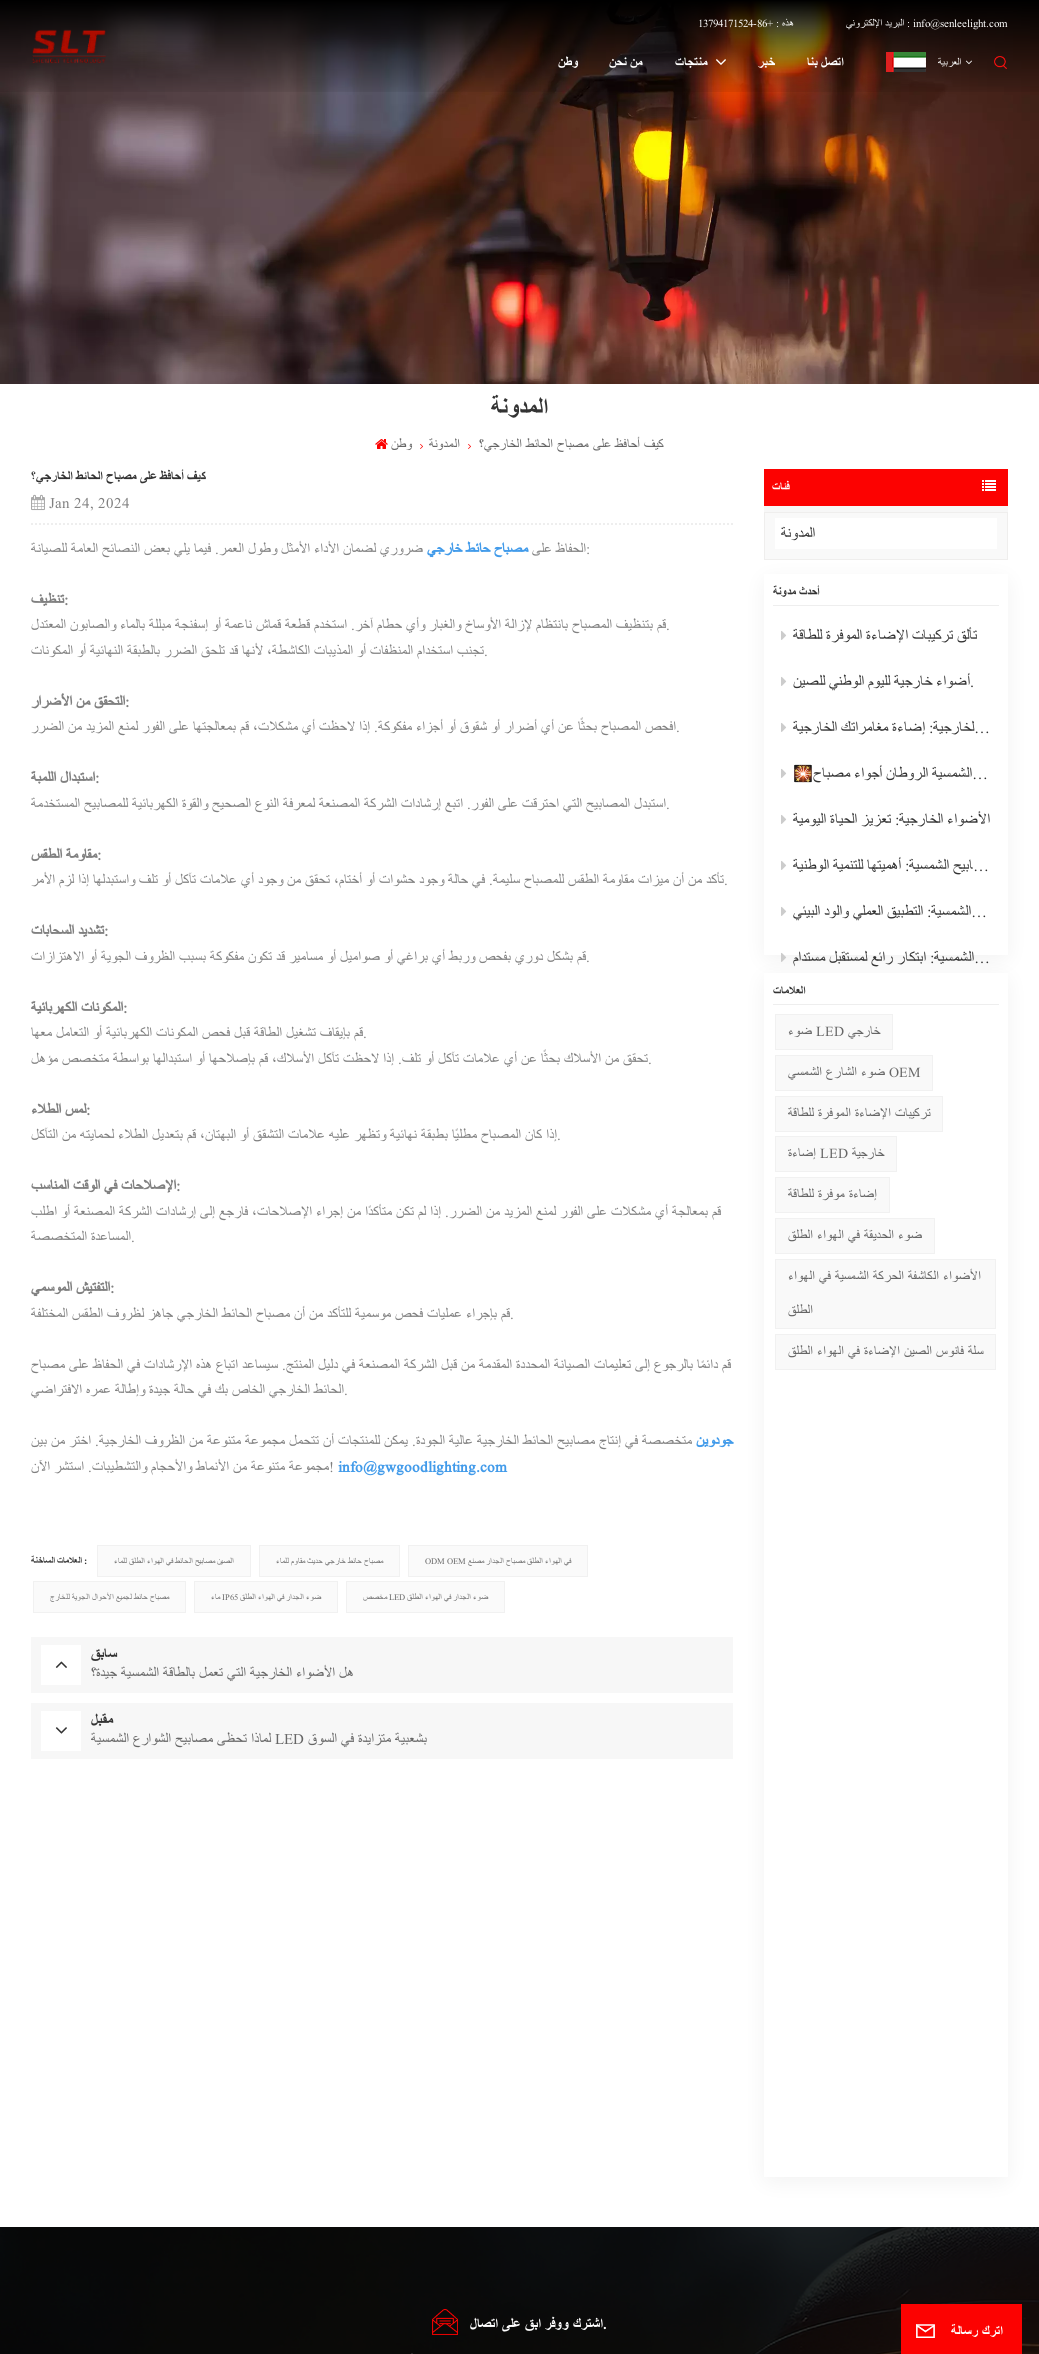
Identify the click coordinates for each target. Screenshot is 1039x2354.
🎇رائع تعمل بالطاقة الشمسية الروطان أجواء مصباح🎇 (890, 777)
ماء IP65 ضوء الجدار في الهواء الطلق (266, 1597)
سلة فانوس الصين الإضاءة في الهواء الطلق (885, 1390)
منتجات (693, 62)
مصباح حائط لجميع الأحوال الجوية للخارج (109, 1597)
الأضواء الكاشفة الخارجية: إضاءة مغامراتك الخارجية (890, 731)
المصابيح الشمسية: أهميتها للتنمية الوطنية (890, 869)
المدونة (813, 533)
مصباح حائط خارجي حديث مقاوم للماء (329, 1561)
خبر (766, 62)
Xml (607, 2328)
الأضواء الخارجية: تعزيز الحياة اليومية (885, 823)
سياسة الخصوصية (732, 2328)
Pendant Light (527, 2249)
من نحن (626, 62)
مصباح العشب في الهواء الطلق (547, 2172)
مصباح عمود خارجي (532, 2198)
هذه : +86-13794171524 (746, 23)
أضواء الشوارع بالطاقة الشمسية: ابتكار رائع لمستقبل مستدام (890, 961)
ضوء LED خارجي (834, 1070)
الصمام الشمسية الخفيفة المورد (312, 2223)
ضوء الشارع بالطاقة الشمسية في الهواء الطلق (569, 2223)
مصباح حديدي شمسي (298, 2198)
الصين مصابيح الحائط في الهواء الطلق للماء (174, 1561)
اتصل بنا (825, 62)
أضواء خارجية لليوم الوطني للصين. (877, 685)
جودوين (714, 1441)
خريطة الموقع (413, 2328)
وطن (568, 62)
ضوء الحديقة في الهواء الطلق (855, 1274)
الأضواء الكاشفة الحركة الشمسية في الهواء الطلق (884, 1332)
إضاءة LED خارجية (836, 1193)
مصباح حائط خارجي (477, 549)
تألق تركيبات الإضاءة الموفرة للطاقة (879, 639)
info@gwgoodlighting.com (422, 1467)
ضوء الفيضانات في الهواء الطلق (549, 2121)
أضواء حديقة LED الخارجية (310, 2147)
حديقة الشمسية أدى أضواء (305, 2172)
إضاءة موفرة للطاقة (832, 1234)
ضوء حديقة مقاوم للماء (300, 2121)
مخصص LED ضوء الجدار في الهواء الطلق (425, 1597)
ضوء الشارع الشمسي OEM (854, 1111)
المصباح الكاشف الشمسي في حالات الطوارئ (334, 2096)
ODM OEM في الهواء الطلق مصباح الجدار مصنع (498, 1561)
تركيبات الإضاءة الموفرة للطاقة (859, 1152)
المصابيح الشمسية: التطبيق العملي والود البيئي (890, 915)
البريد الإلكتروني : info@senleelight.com (927, 23)
